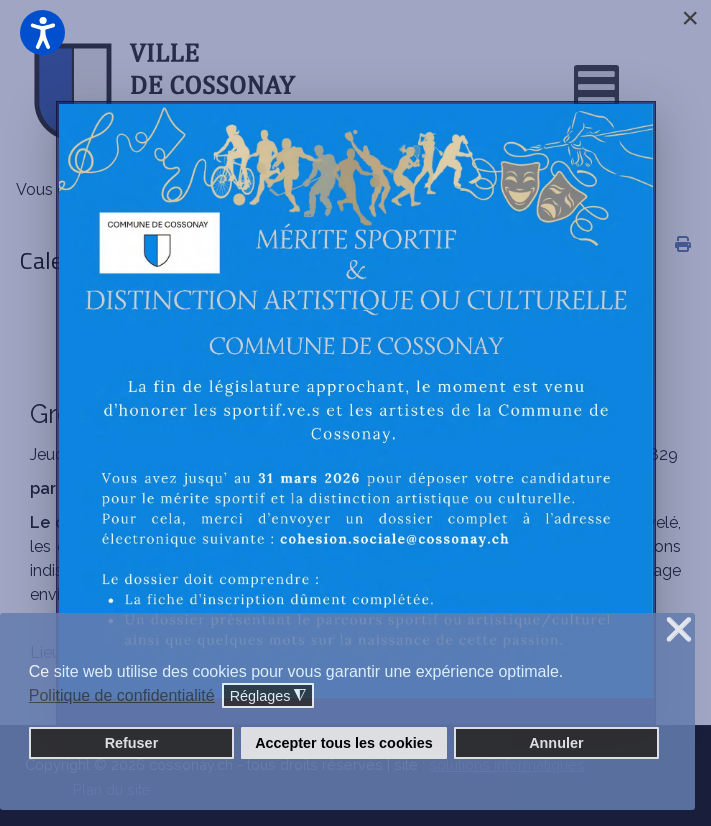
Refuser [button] (132, 743)
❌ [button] (679, 630)
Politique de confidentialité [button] (122, 695)
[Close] (690, 18)
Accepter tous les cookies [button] (344, 743)
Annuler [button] (556, 743)
